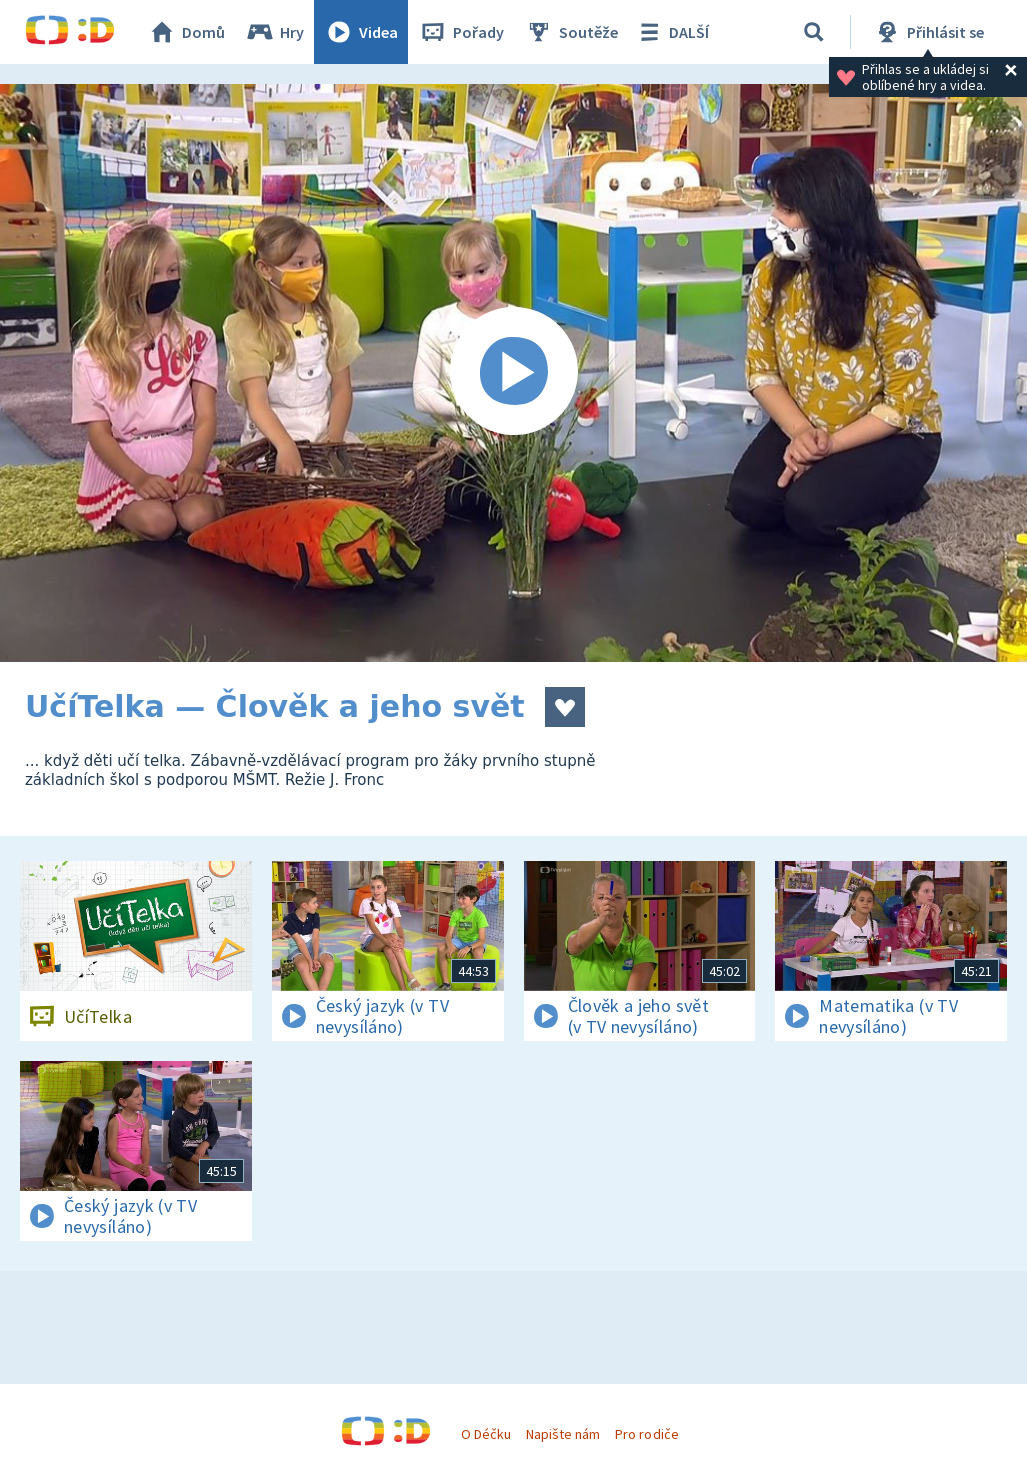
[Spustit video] (513, 373)
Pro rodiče (646, 1434)
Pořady (461, 32)
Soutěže (571, 32)
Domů (186, 32)
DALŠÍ (671, 32)
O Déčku (486, 1434)
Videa (361, 32)
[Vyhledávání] (814, 32)
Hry (274, 32)
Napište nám (563, 1434)
